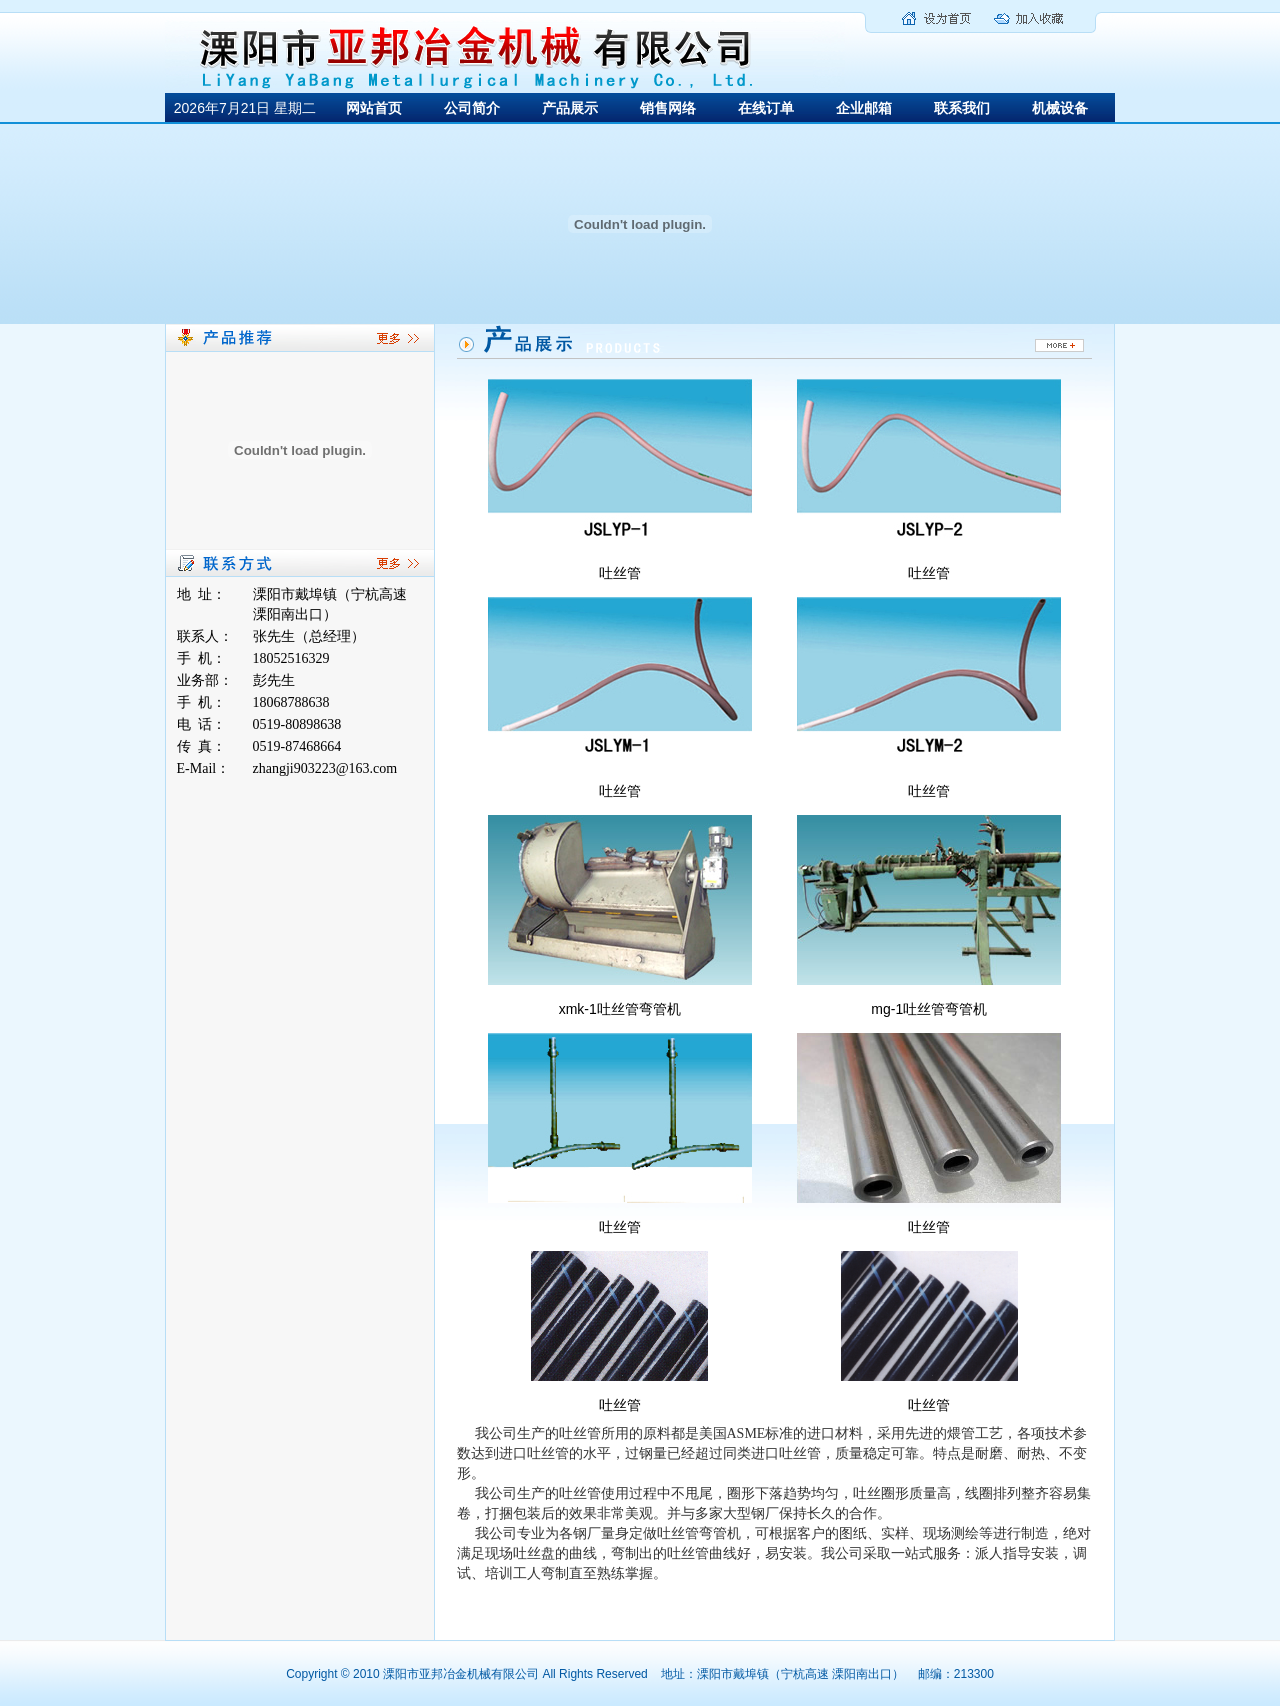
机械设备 (1060, 108)
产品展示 (570, 108)
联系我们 (962, 108)
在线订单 (766, 108)
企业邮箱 (864, 108)
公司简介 (472, 108)
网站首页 (374, 108)
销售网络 (668, 108)
